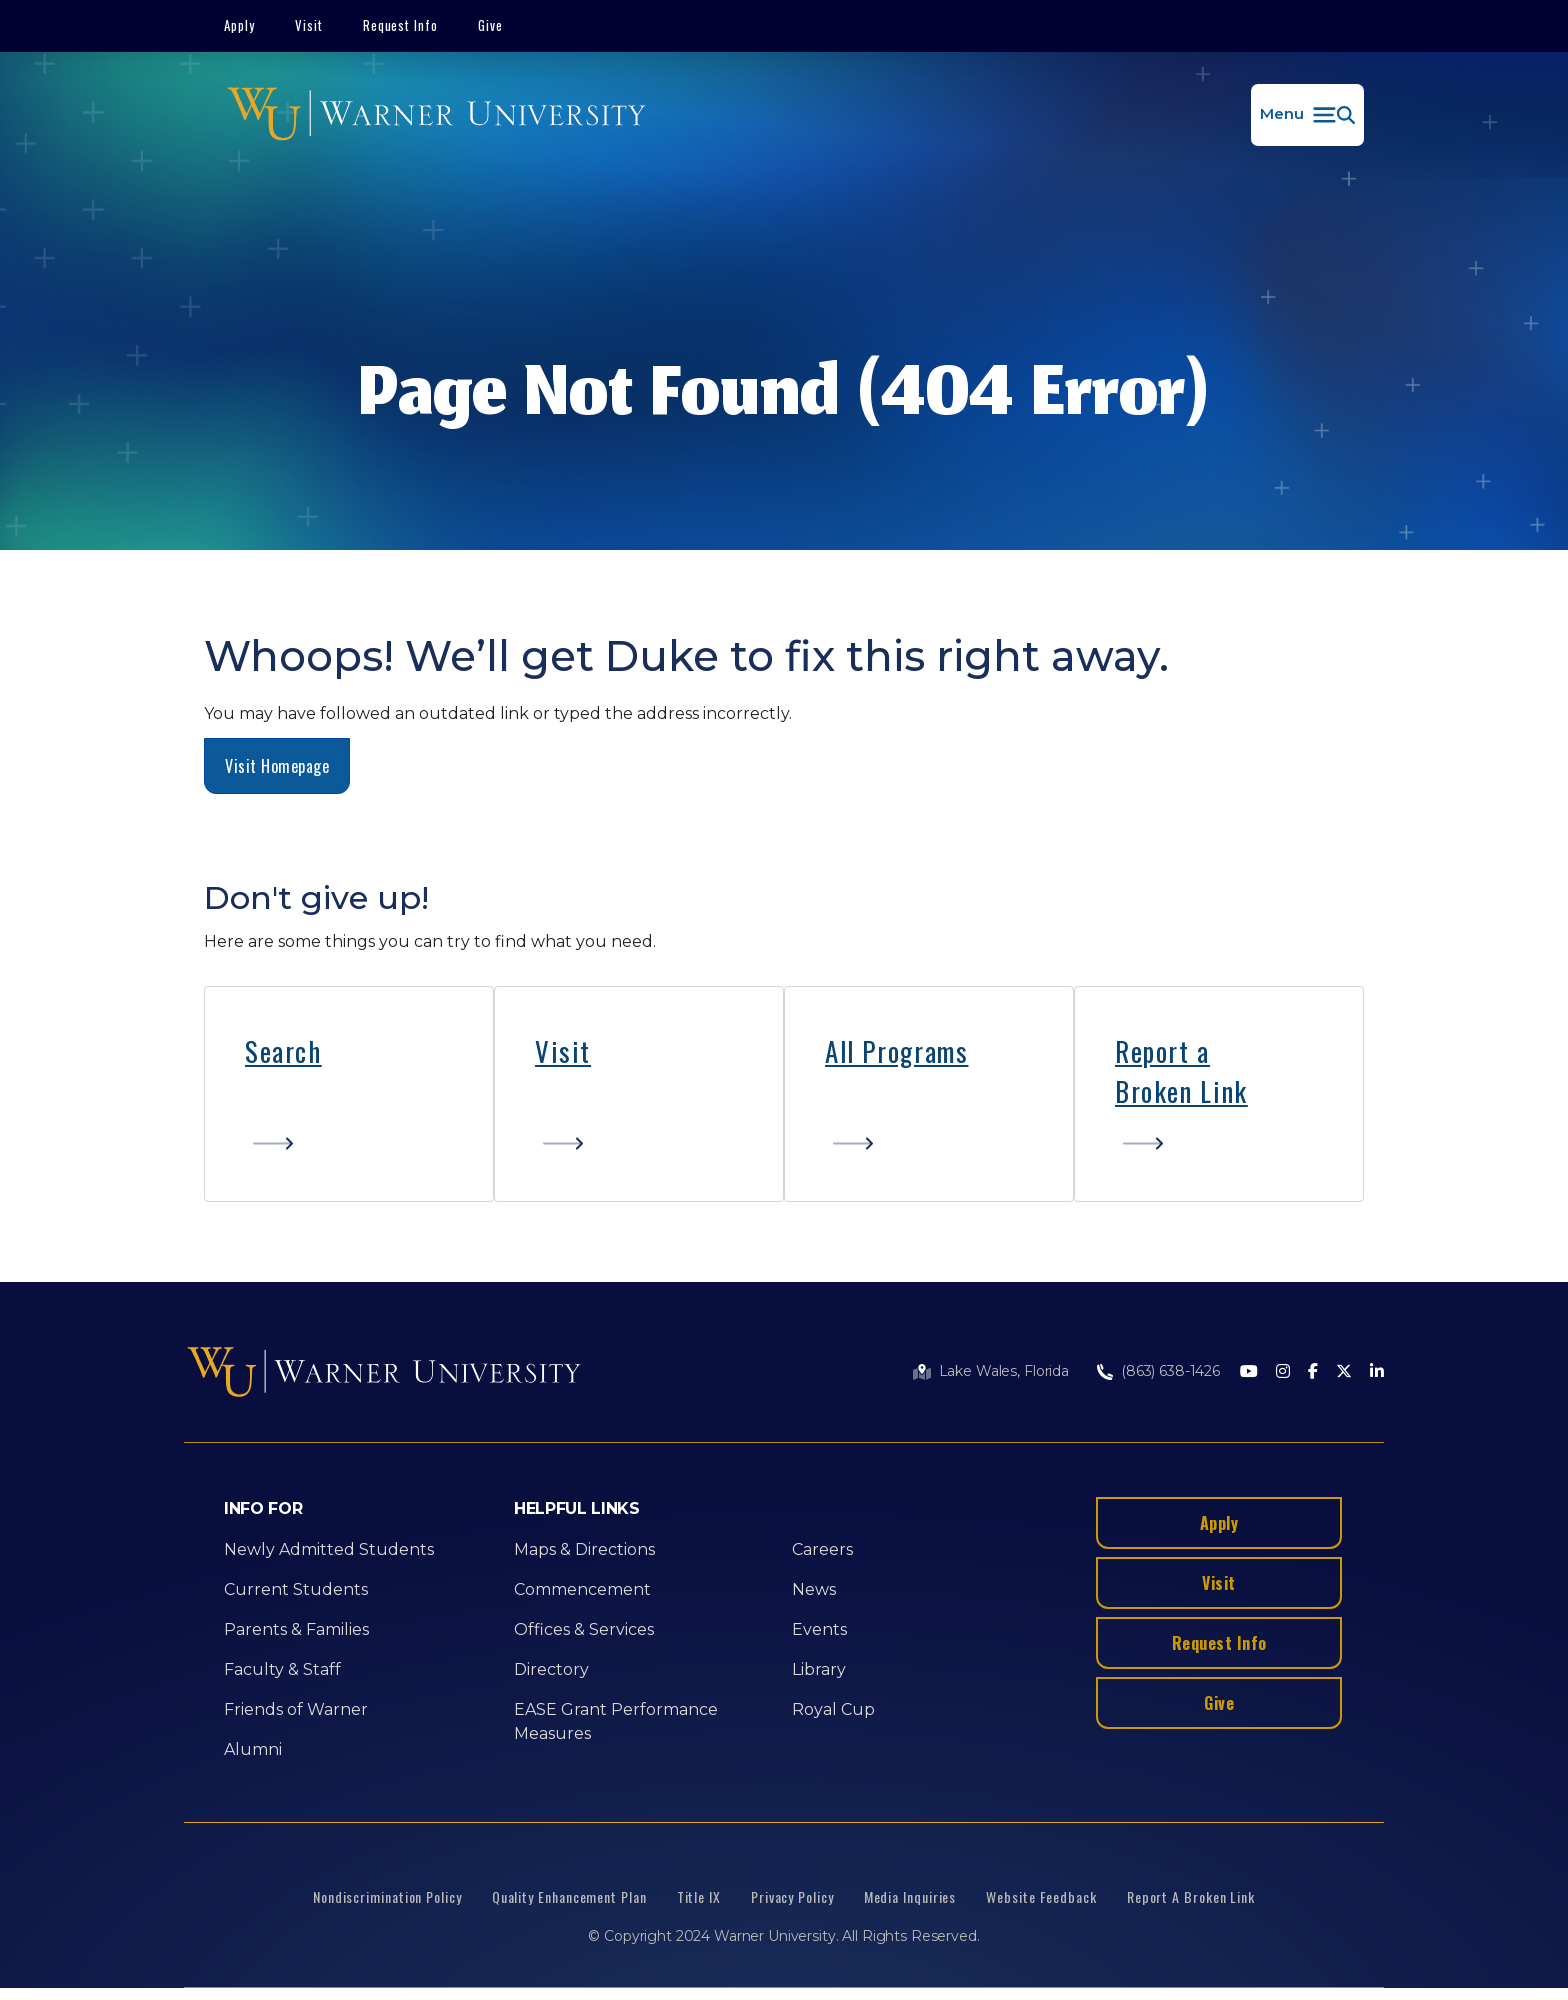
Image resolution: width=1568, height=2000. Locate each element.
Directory (551, 1669)
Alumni (253, 1749)
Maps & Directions (584, 1549)
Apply (239, 25)
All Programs (896, 1051)
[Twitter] (1344, 1372)
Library (819, 1669)
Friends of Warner (296, 1709)
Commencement (582, 1589)
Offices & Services (584, 1629)
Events (819, 1629)
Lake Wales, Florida (1004, 1371)
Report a (1162, 1051)
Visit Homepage (277, 766)
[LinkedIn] (1377, 1372)
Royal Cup (833, 1709)
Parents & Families (296, 1629)
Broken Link (1181, 1091)
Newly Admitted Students (329, 1549)
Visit (309, 25)
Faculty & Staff (282, 1669)
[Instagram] (1283, 1372)
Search (283, 1051)
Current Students (296, 1589)
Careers (822, 1549)
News (814, 1589)
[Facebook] (1313, 1372)
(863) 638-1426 (1170, 1371)
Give (490, 25)
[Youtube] (1249, 1372)
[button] (1307, 115)
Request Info (401, 25)
